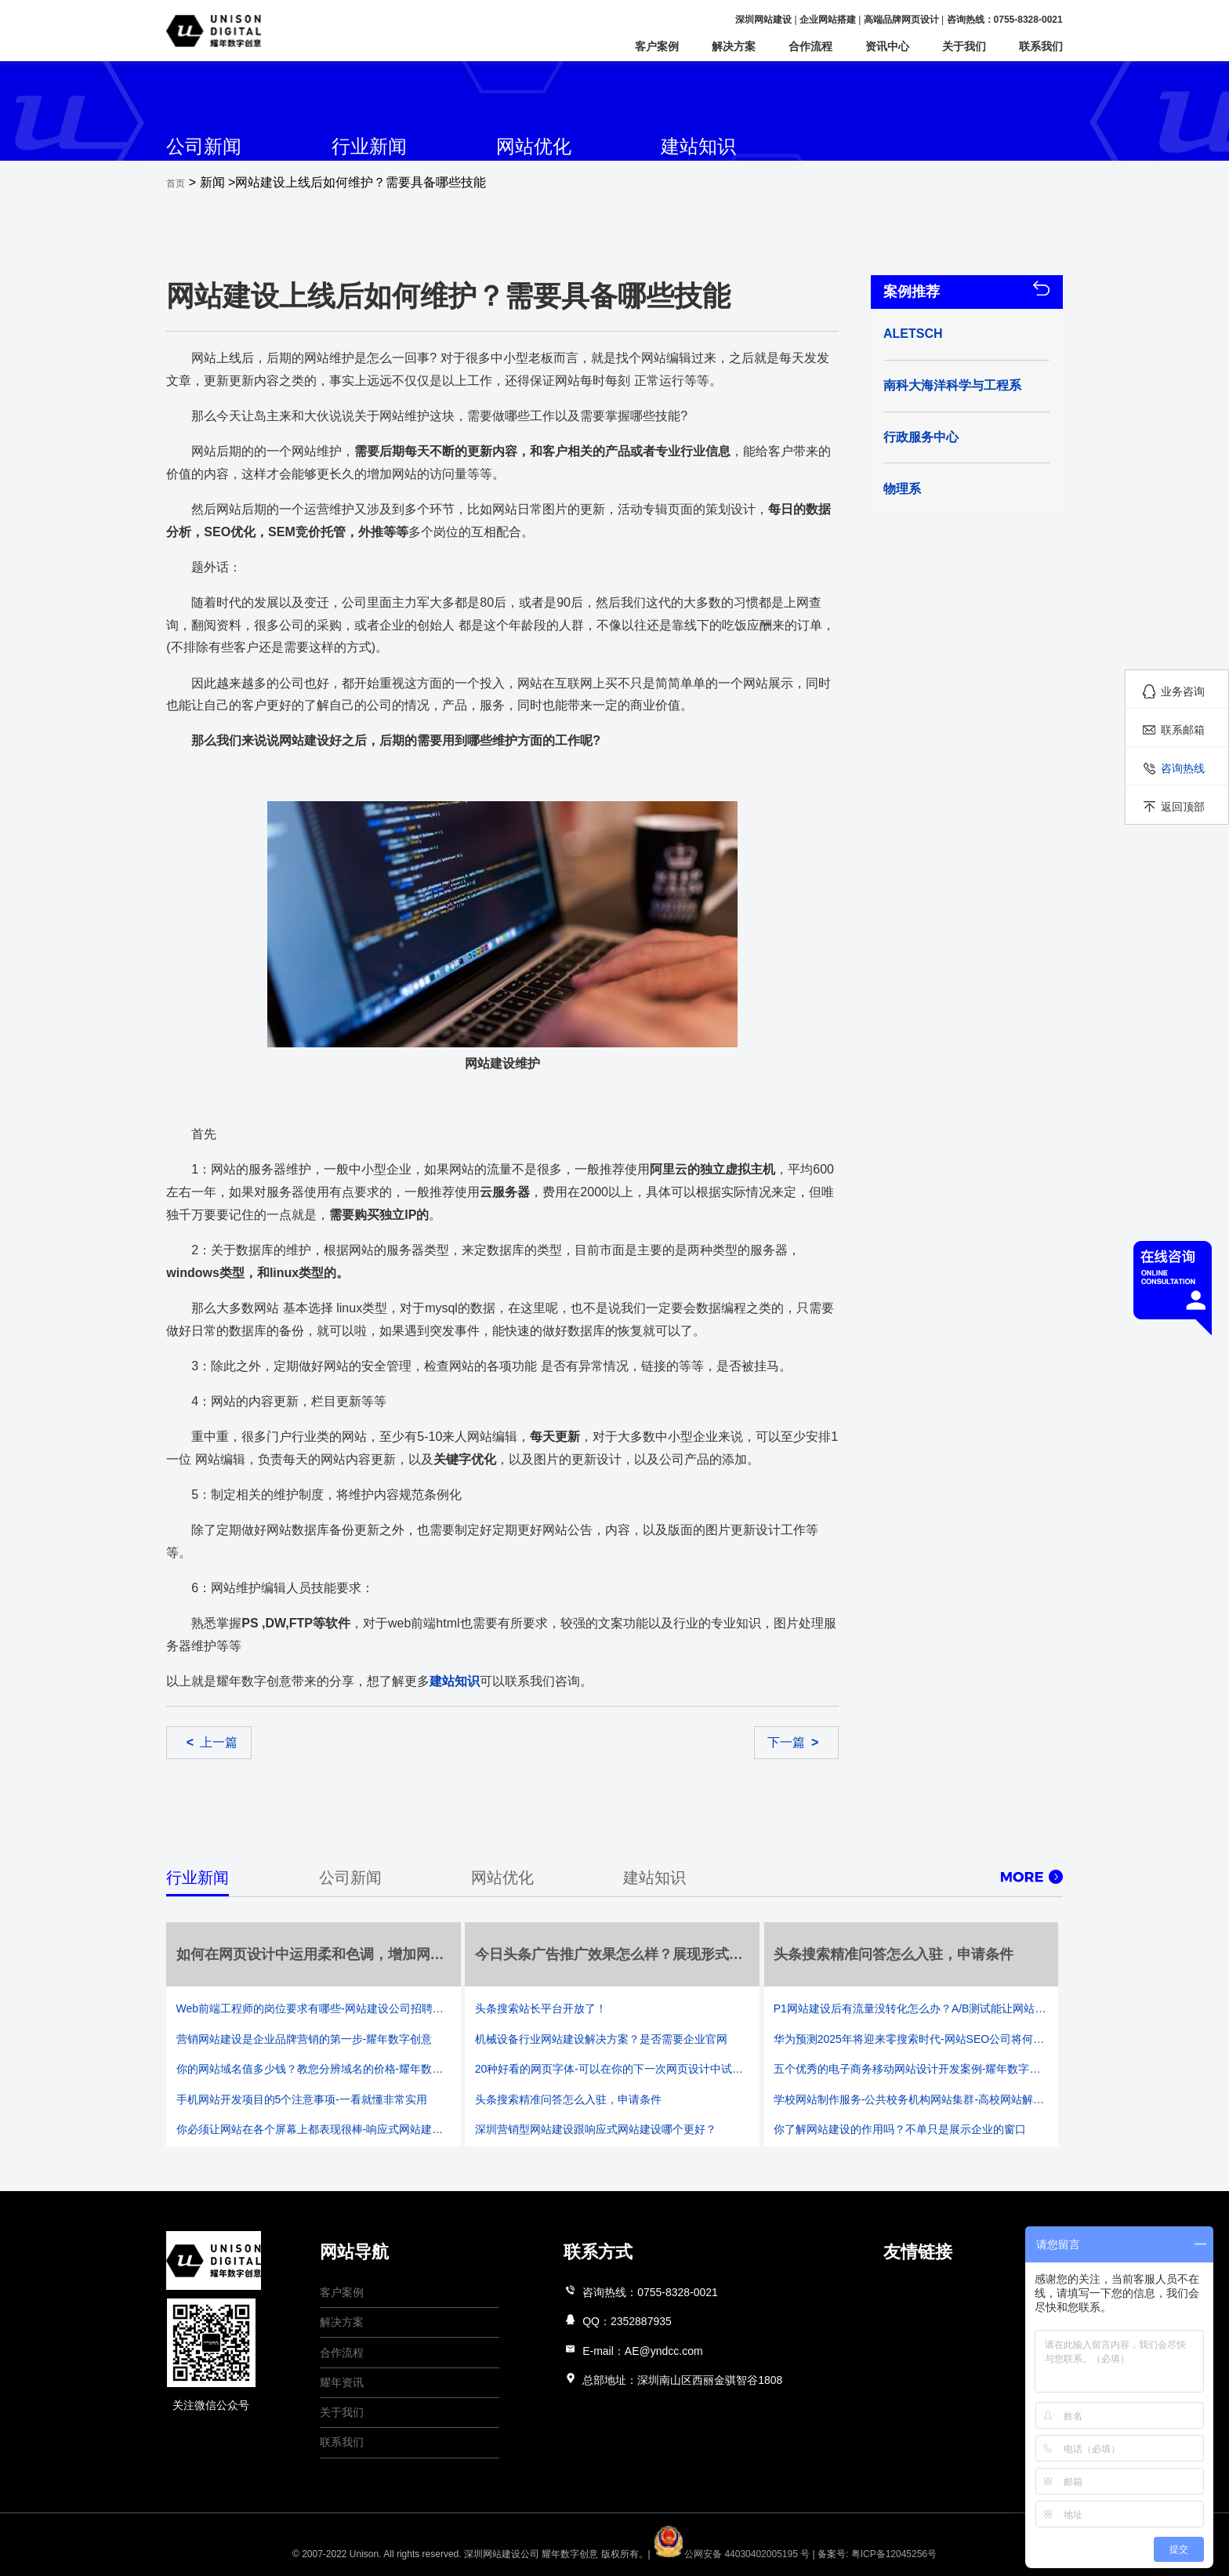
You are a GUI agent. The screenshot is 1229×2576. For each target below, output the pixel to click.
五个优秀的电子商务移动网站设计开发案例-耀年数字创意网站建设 (911, 2069)
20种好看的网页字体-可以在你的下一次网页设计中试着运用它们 (612, 2069)
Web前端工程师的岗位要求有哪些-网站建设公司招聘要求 (313, 2008)
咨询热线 (1183, 768)
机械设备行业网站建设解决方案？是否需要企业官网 (601, 2039)
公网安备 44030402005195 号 (732, 2554)
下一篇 (793, 1742)
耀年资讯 (342, 2382)
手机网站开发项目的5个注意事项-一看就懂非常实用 (301, 2099)
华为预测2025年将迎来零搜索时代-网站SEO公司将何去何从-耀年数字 (911, 2039)
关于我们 (964, 46)
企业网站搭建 (827, 19)
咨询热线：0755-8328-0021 (1005, 19)
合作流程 (810, 46)
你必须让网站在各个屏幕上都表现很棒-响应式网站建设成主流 (313, 2129)
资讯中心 (887, 46)
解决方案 (734, 46)
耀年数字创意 (570, 2554)
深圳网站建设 (763, 19)
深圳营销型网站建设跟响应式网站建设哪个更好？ (595, 2129)
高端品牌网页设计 (901, 19)
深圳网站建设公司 (501, 2554)
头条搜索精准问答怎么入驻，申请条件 (568, 2099)
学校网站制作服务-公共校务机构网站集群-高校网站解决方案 (911, 2099)
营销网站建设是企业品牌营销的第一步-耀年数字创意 (304, 2039)
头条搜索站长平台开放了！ (541, 2008)
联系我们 (1041, 46)
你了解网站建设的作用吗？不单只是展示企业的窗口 (900, 2129)
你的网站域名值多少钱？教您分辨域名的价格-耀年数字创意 (313, 2069)
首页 (175, 183)
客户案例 (657, 46)
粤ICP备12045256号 (894, 2554)
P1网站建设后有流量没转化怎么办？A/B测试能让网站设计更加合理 (911, 2008)
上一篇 (212, 1742)
